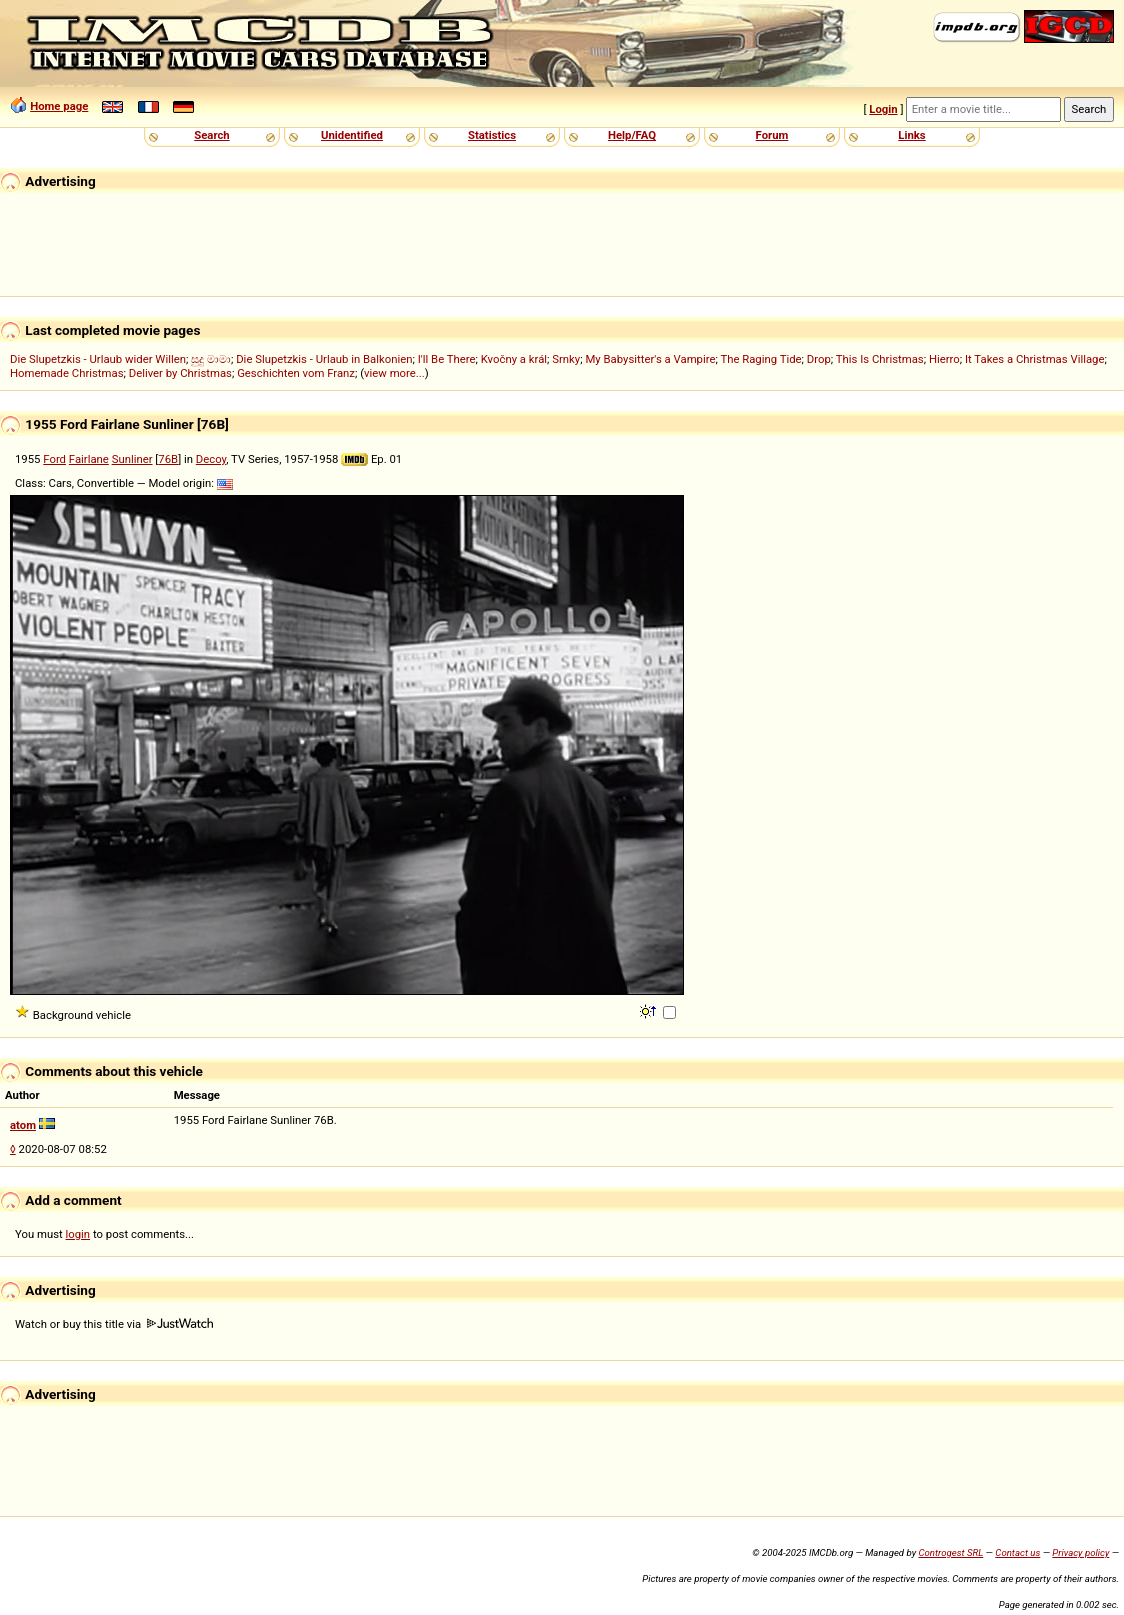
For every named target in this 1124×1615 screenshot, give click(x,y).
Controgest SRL (950, 1552)
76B (168, 459)
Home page (59, 106)
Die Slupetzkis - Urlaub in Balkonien (324, 359)
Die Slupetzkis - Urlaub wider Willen (98, 359)
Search (211, 135)
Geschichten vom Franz (296, 373)
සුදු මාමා (211, 359)
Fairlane (89, 459)
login (78, 1234)
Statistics (492, 135)
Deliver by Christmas (180, 373)
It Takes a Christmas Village (1034, 359)
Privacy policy (1080, 1552)
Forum (772, 135)
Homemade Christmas (67, 373)
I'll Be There (447, 359)
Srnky (566, 359)
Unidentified (352, 135)
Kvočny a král (514, 359)
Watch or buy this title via (114, 1324)
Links (911, 135)
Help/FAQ (632, 135)
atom (23, 1125)
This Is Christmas (880, 359)
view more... (394, 373)
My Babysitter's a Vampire (650, 359)
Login (883, 109)
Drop (819, 359)
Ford (54, 459)
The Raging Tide (760, 359)
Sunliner (132, 459)
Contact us (1017, 1552)
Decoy (211, 459)
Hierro (944, 359)
